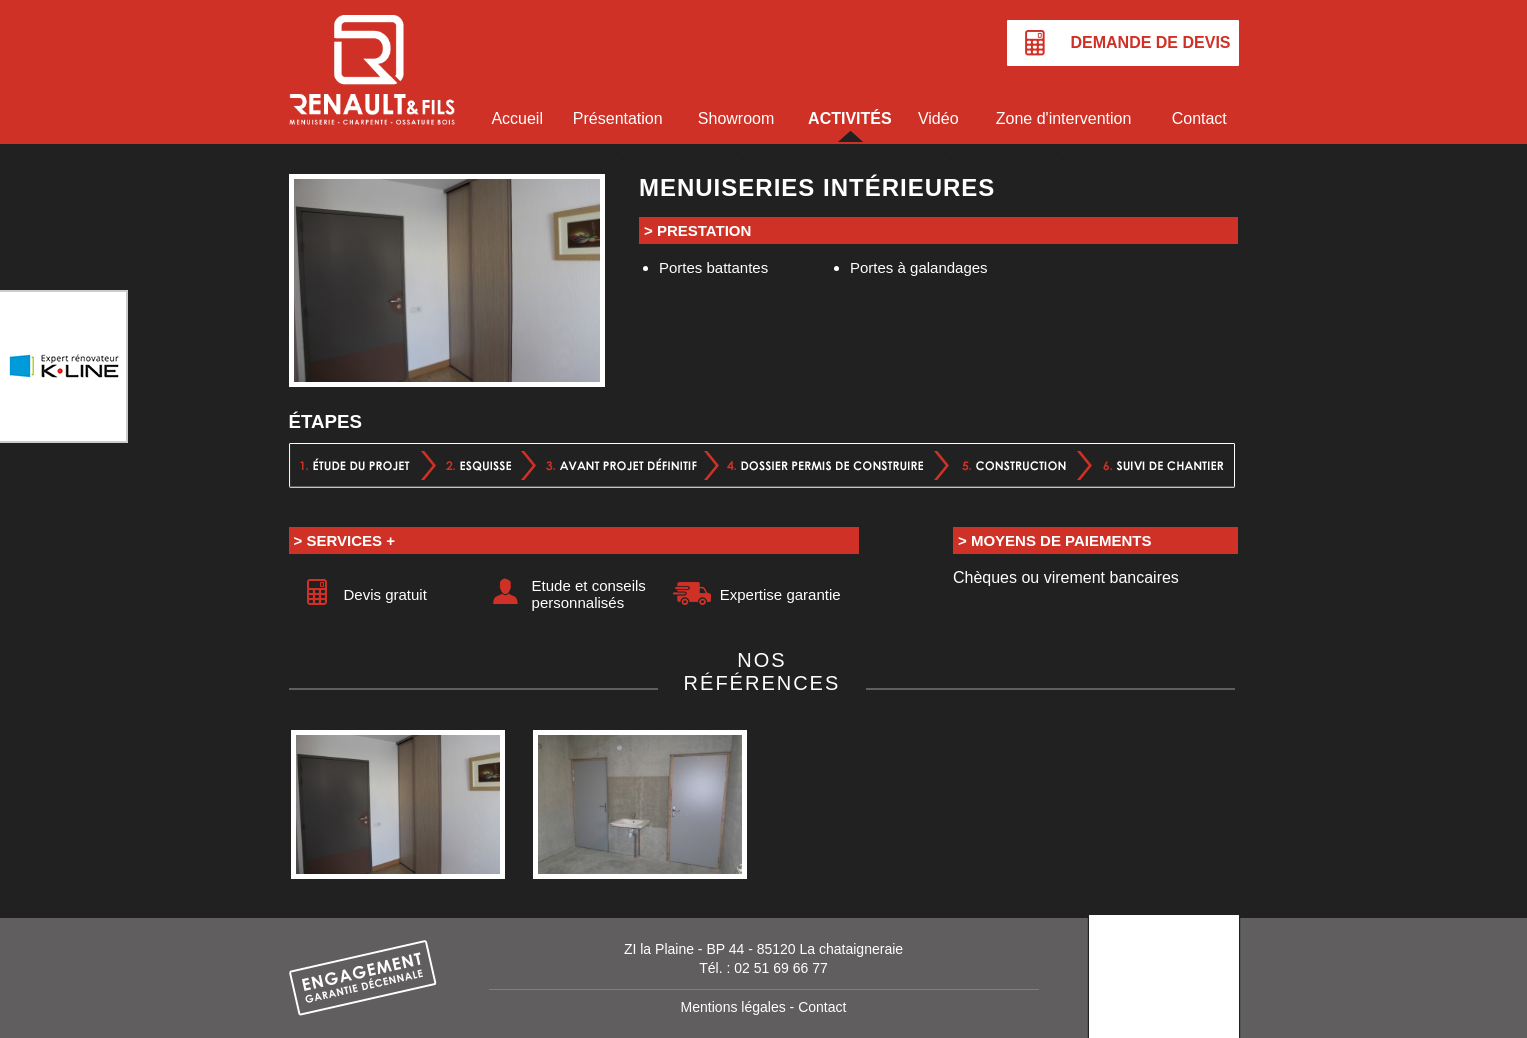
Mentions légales (733, 1007)
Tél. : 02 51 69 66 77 (763, 968)
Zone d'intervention (1064, 118)
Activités (850, 118)
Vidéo (938, 118)
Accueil (517, 118)
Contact (1199, 118)
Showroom (736, 118)
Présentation (618, 118)
